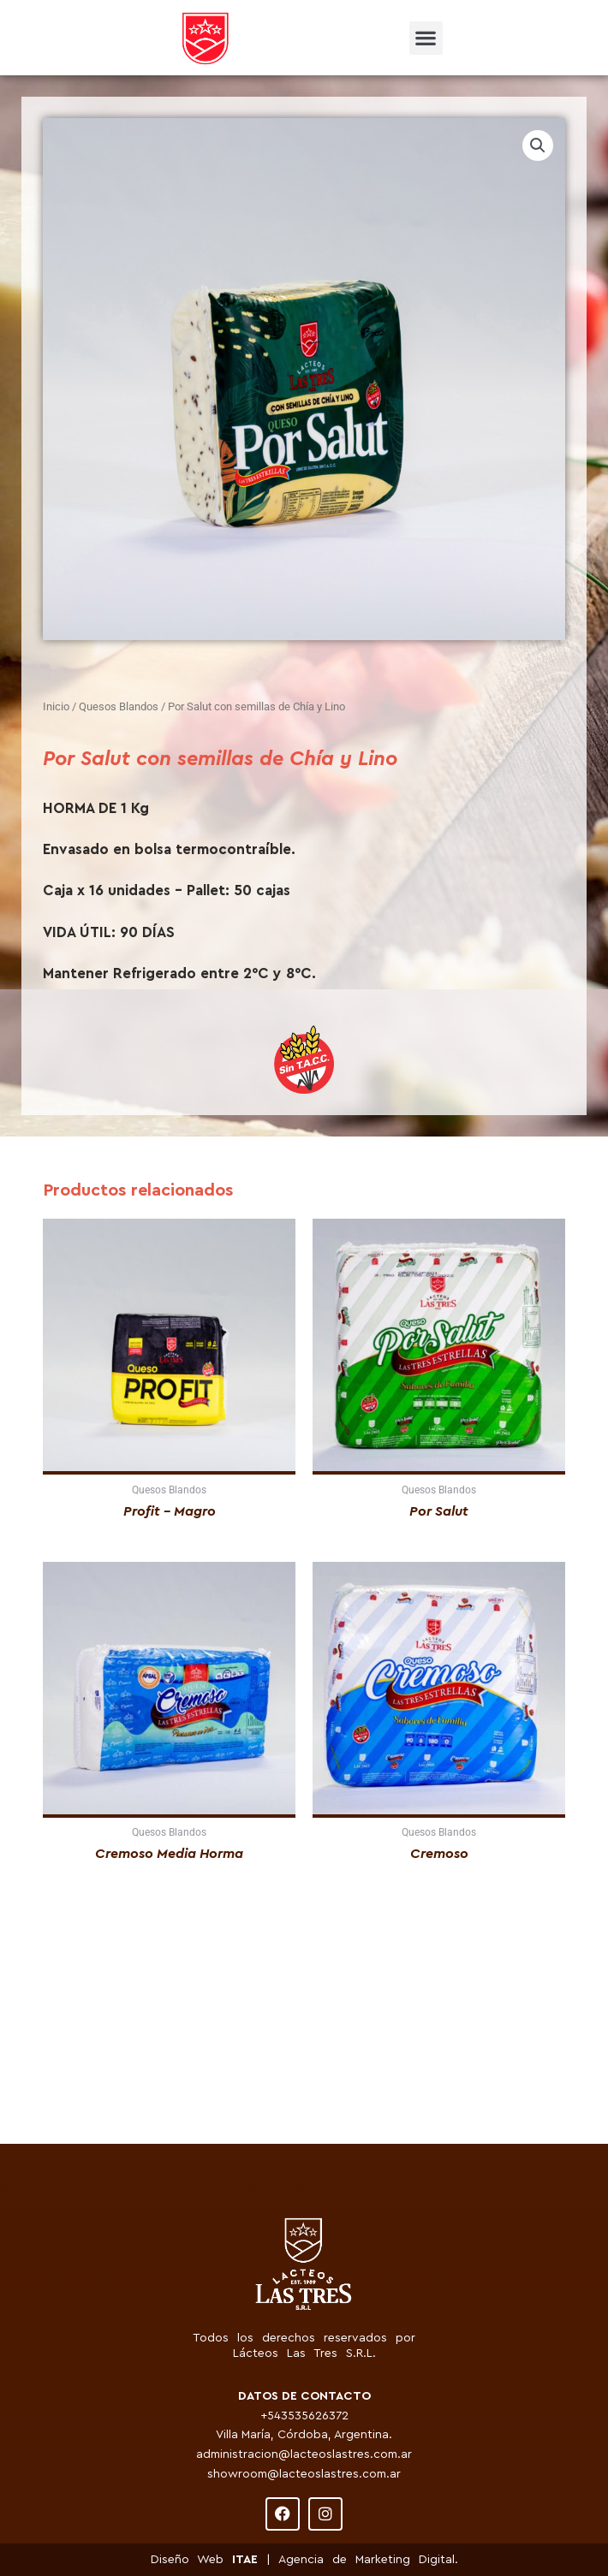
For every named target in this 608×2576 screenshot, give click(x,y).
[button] (426, 38)
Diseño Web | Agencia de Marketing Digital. (304, 2560)
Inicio (56, 706)
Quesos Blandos (118, 706)
